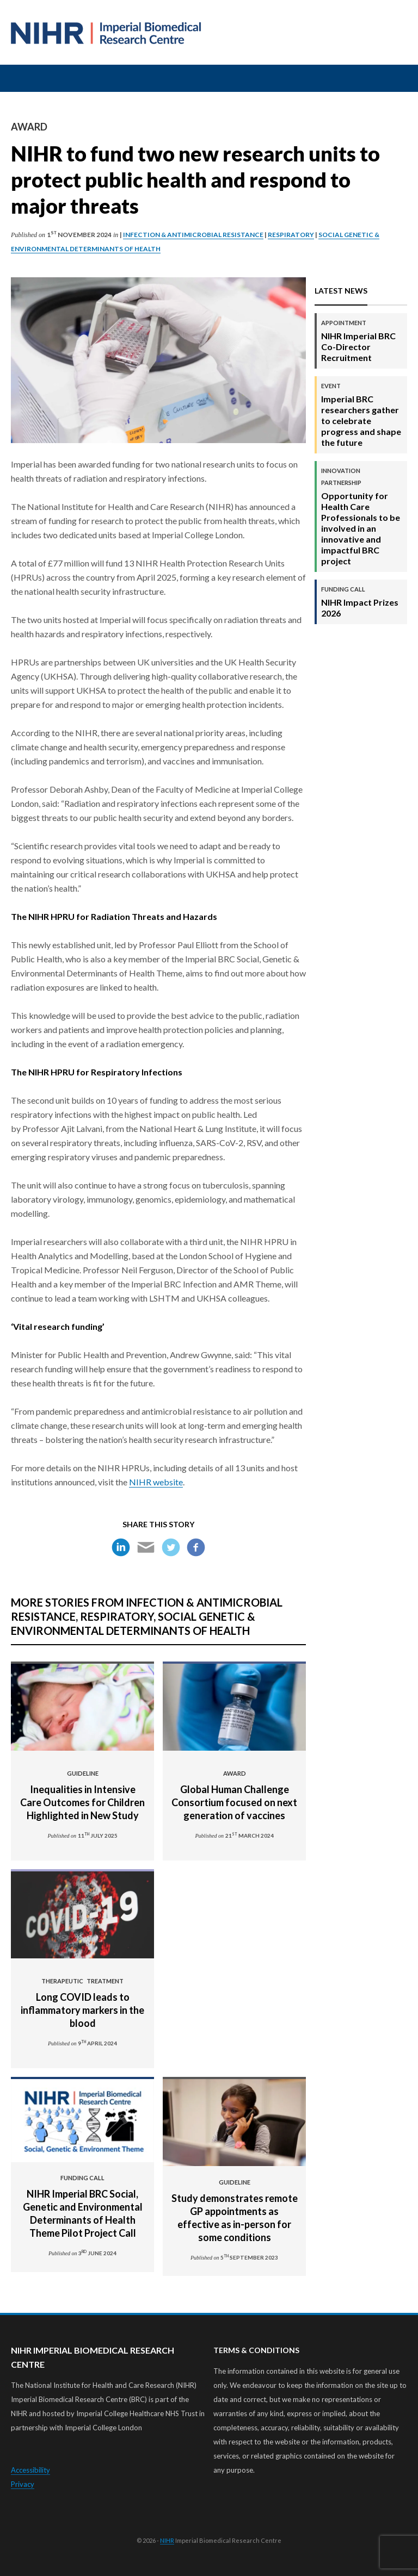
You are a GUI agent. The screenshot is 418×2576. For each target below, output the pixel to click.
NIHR (167, 2540)
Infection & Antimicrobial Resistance (193, 235)
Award (29, 127)
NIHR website (156, 1482)
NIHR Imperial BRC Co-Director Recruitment (362, 341)
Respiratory (291, 235)
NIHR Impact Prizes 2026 (362, 601)
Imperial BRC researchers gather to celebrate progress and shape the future (362, 414)
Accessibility (30, 2470)
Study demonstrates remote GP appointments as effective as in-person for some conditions (234, 2210)
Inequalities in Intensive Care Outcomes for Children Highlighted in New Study (82, 1795)
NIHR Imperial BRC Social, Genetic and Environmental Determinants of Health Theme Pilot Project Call (82, 2206)
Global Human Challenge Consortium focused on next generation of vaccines (234, 1795)
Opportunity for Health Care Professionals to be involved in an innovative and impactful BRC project (362, 516)
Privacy (22, 2484)
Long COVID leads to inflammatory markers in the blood (82, 2003)
